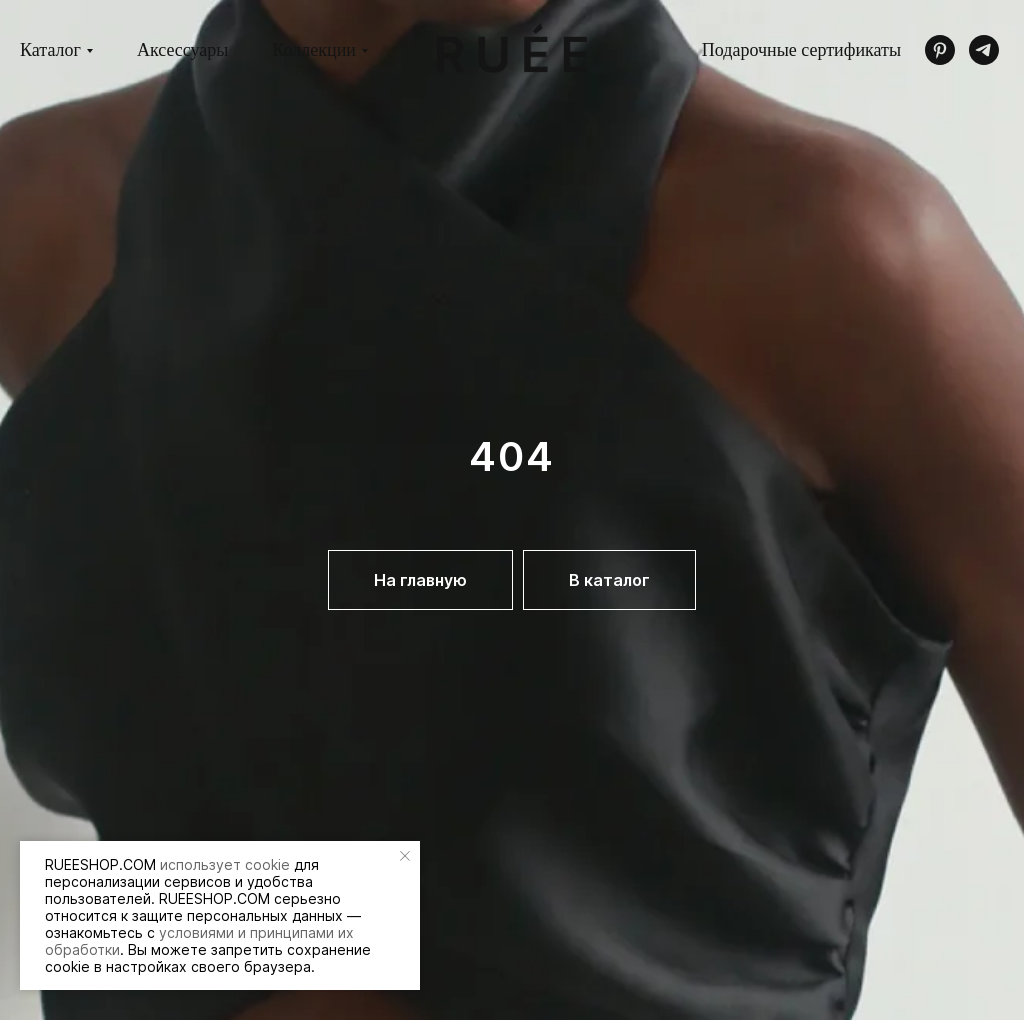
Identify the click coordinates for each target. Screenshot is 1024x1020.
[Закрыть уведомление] (405, 856)
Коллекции (313, 50)
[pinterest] (940, 50)
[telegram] (984, 50)
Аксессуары (183, 50)
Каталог (50, 50)
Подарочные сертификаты (801, 50)
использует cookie (225, 864)
